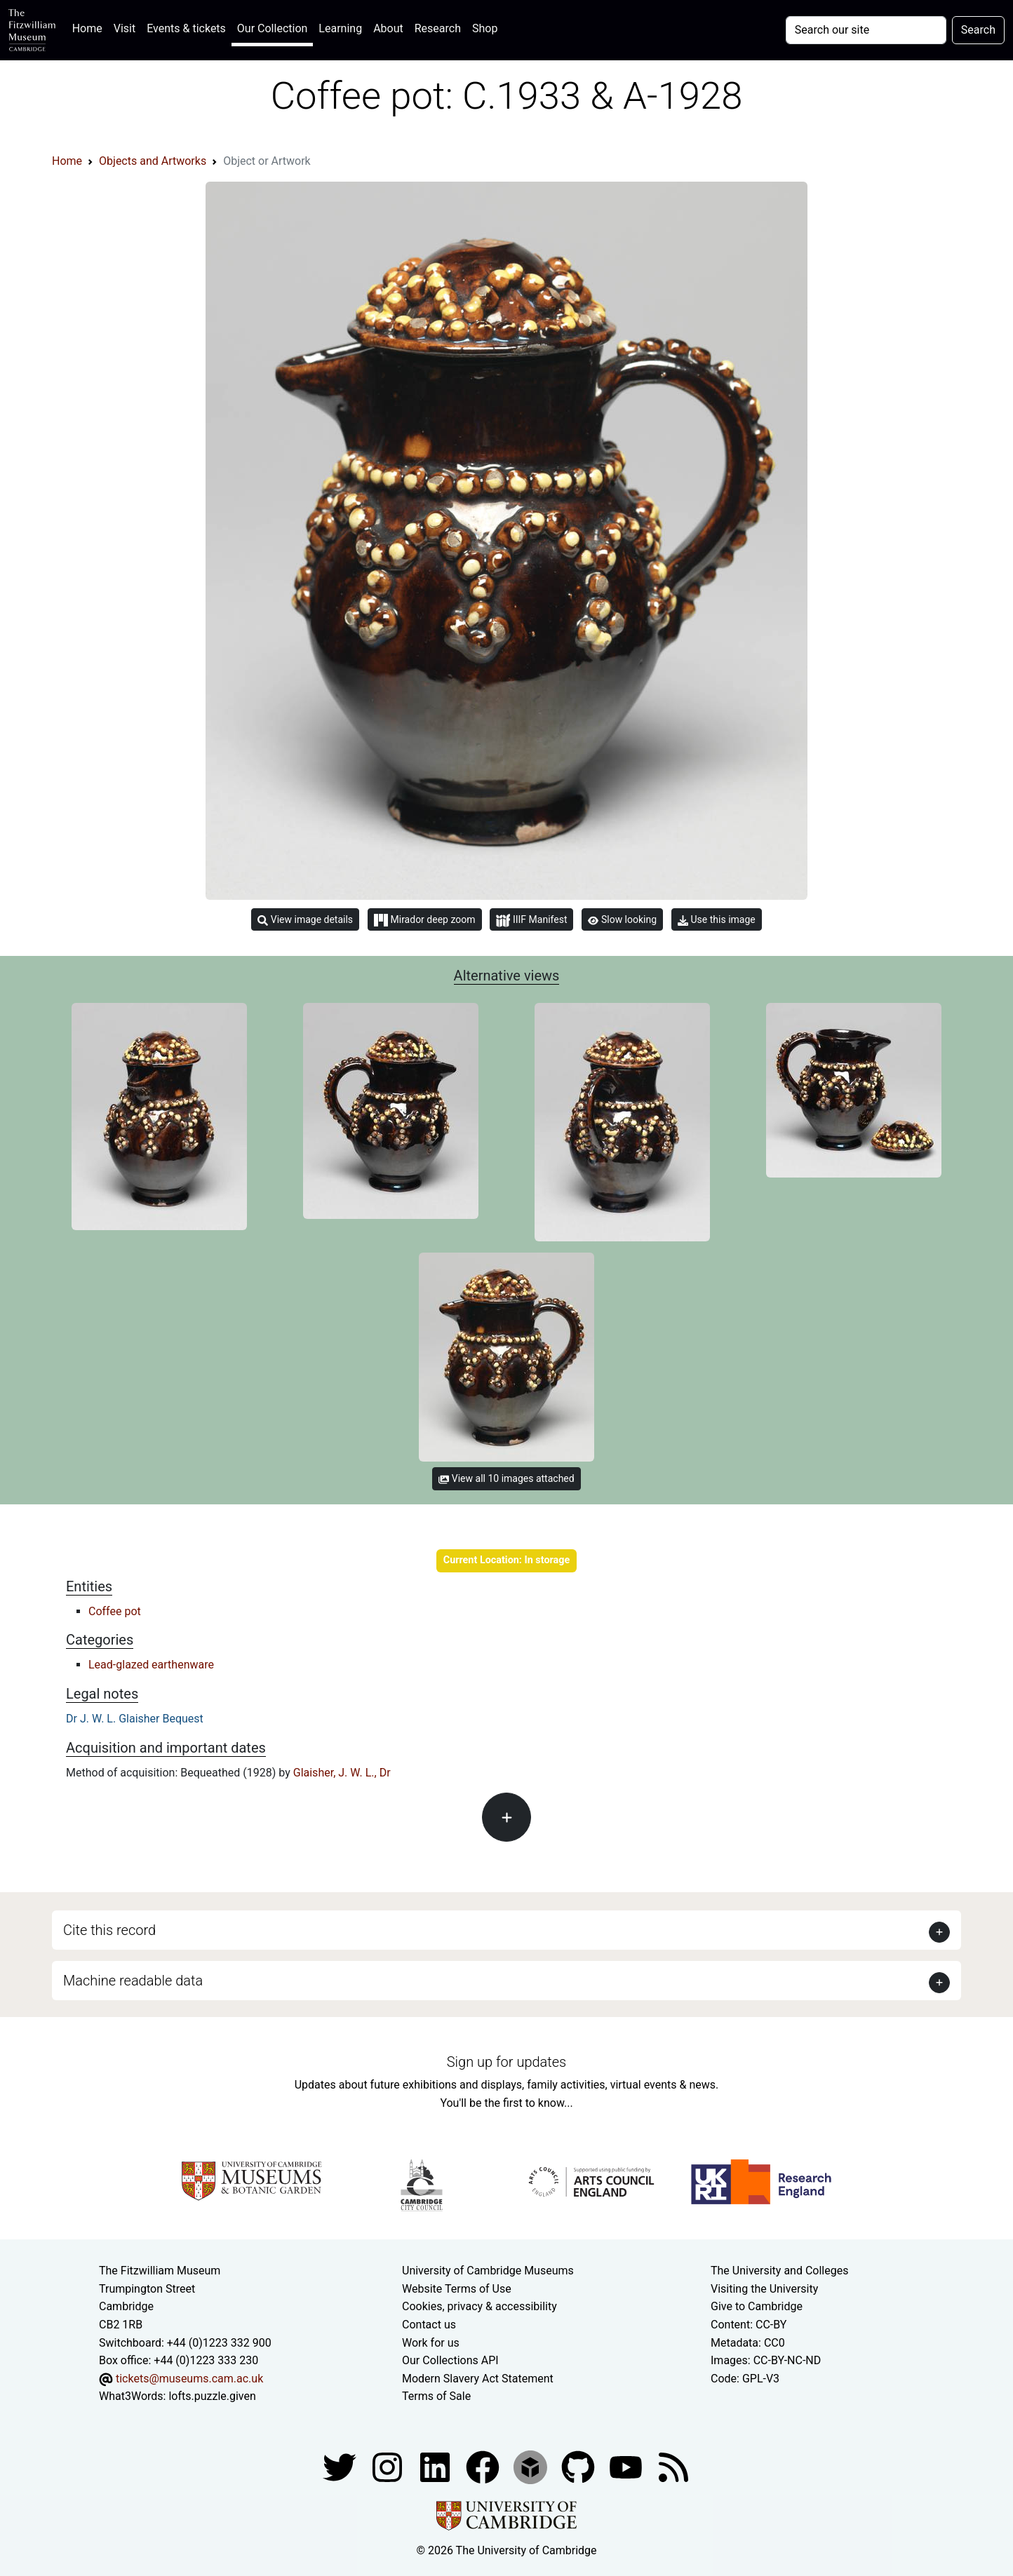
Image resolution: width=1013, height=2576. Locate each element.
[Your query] (866, 30)
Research (438, 28)
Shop (484, 28)
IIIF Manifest (531, 920)
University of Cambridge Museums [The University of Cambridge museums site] (488, 2270)
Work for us (430, 2342)
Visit (124, 28)
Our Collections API (450, 2360)
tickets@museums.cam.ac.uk (189, 2378)
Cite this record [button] (109, 1930)
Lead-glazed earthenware (151, 1664)
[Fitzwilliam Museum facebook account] (436, 2466)
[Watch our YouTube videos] (627, 2466)
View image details (305, 920)
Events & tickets (186, 28)
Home (90, 27)
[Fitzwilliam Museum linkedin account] (484, 2466)
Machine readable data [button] (133, 1980)
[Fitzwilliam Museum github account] (579, 2466)
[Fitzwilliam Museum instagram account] (388, 2466)
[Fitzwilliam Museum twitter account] (341, 2466)
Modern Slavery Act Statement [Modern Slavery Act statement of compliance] (478, 2378)
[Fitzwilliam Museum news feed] (673, 2466)
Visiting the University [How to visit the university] (764, 2288)
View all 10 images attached (506, 1478)
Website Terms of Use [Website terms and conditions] (456, 2288)
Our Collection (272, 28)
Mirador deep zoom (424, 920)
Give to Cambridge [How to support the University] (757, 2306)
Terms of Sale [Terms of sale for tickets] (436, 2396)
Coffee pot (114, 1611)
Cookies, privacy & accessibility (479, 2306)
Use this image (717, 920)
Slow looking (622, 919)
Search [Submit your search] (978, 29)
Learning (340, 28)
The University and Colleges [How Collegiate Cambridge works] (779, 2270)
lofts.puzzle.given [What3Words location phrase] (211, 2396)
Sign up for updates (506, 2062)
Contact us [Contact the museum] (429, 2324)
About (388, 28)
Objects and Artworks (152, 161)
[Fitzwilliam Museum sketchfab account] (532, 2466)
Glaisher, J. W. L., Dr (342, 1772)
